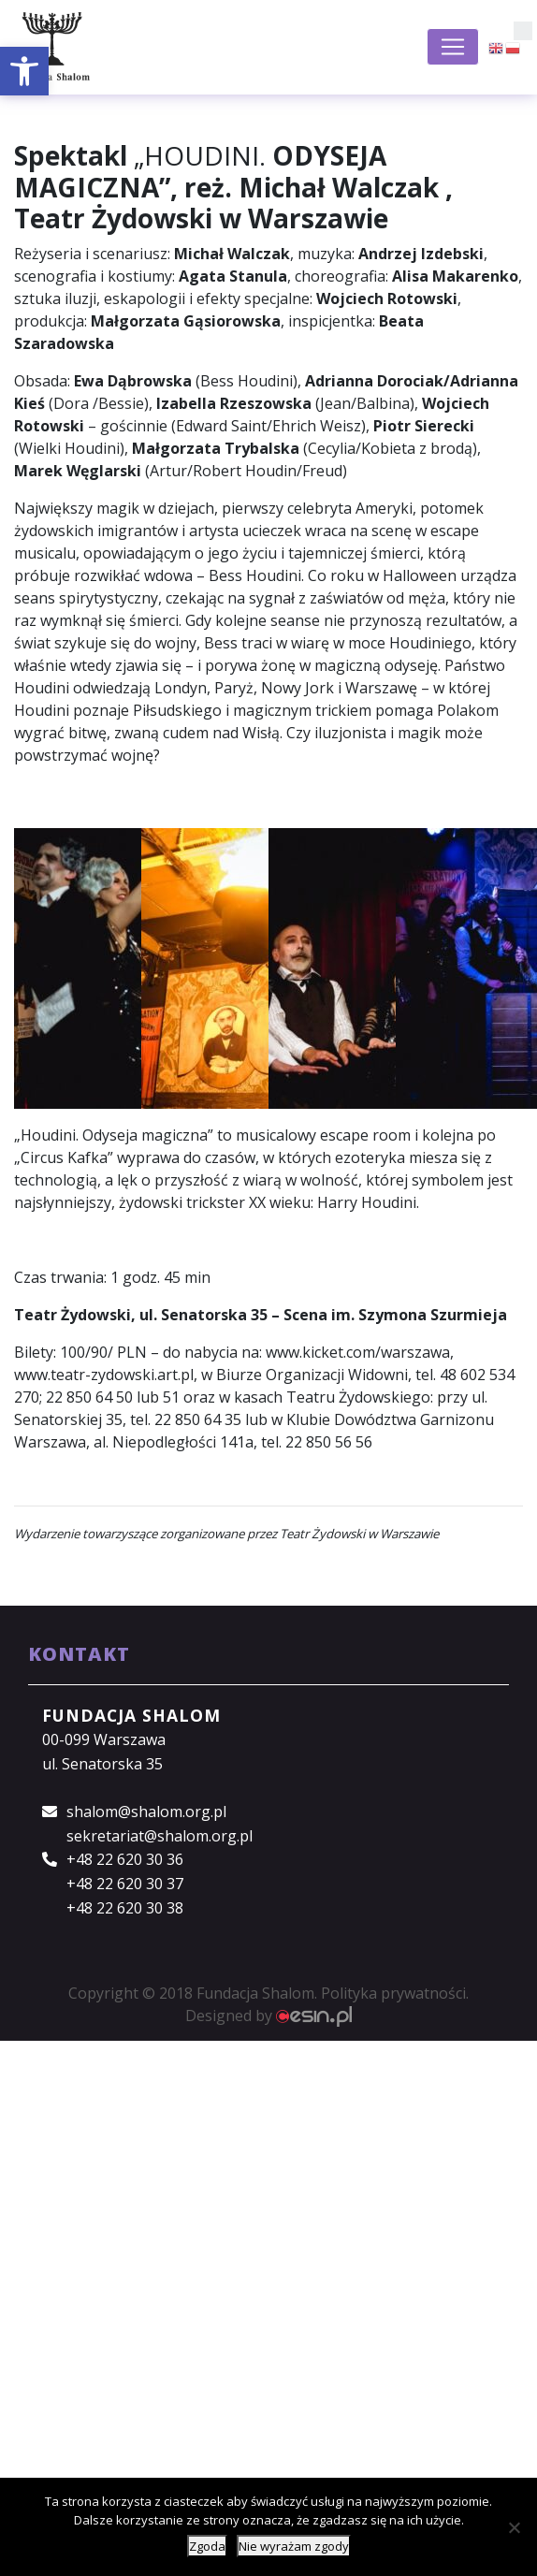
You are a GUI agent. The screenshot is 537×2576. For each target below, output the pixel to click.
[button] (24, 71)
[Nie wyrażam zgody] (513, 2527)
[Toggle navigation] (453, 46)
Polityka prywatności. (395, 1993)
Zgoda (207, 2546)
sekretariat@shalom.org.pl (159, 1836)
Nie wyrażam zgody (294, 2546)
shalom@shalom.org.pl (146, 1811)
